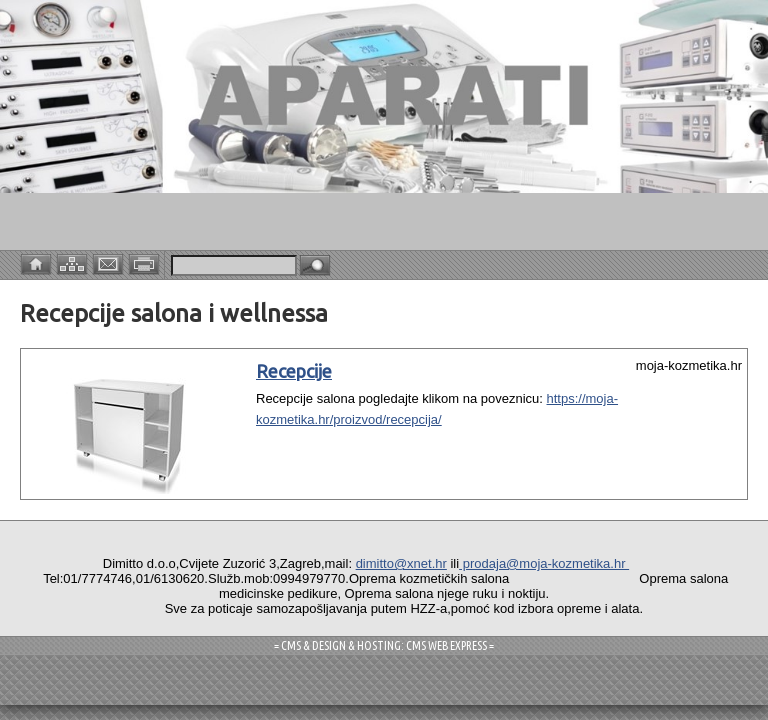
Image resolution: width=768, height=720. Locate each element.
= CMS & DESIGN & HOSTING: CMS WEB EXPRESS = (384, 645)
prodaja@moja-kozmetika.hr (544, 563)
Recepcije (294, 371)
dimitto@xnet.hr (401, 563)
